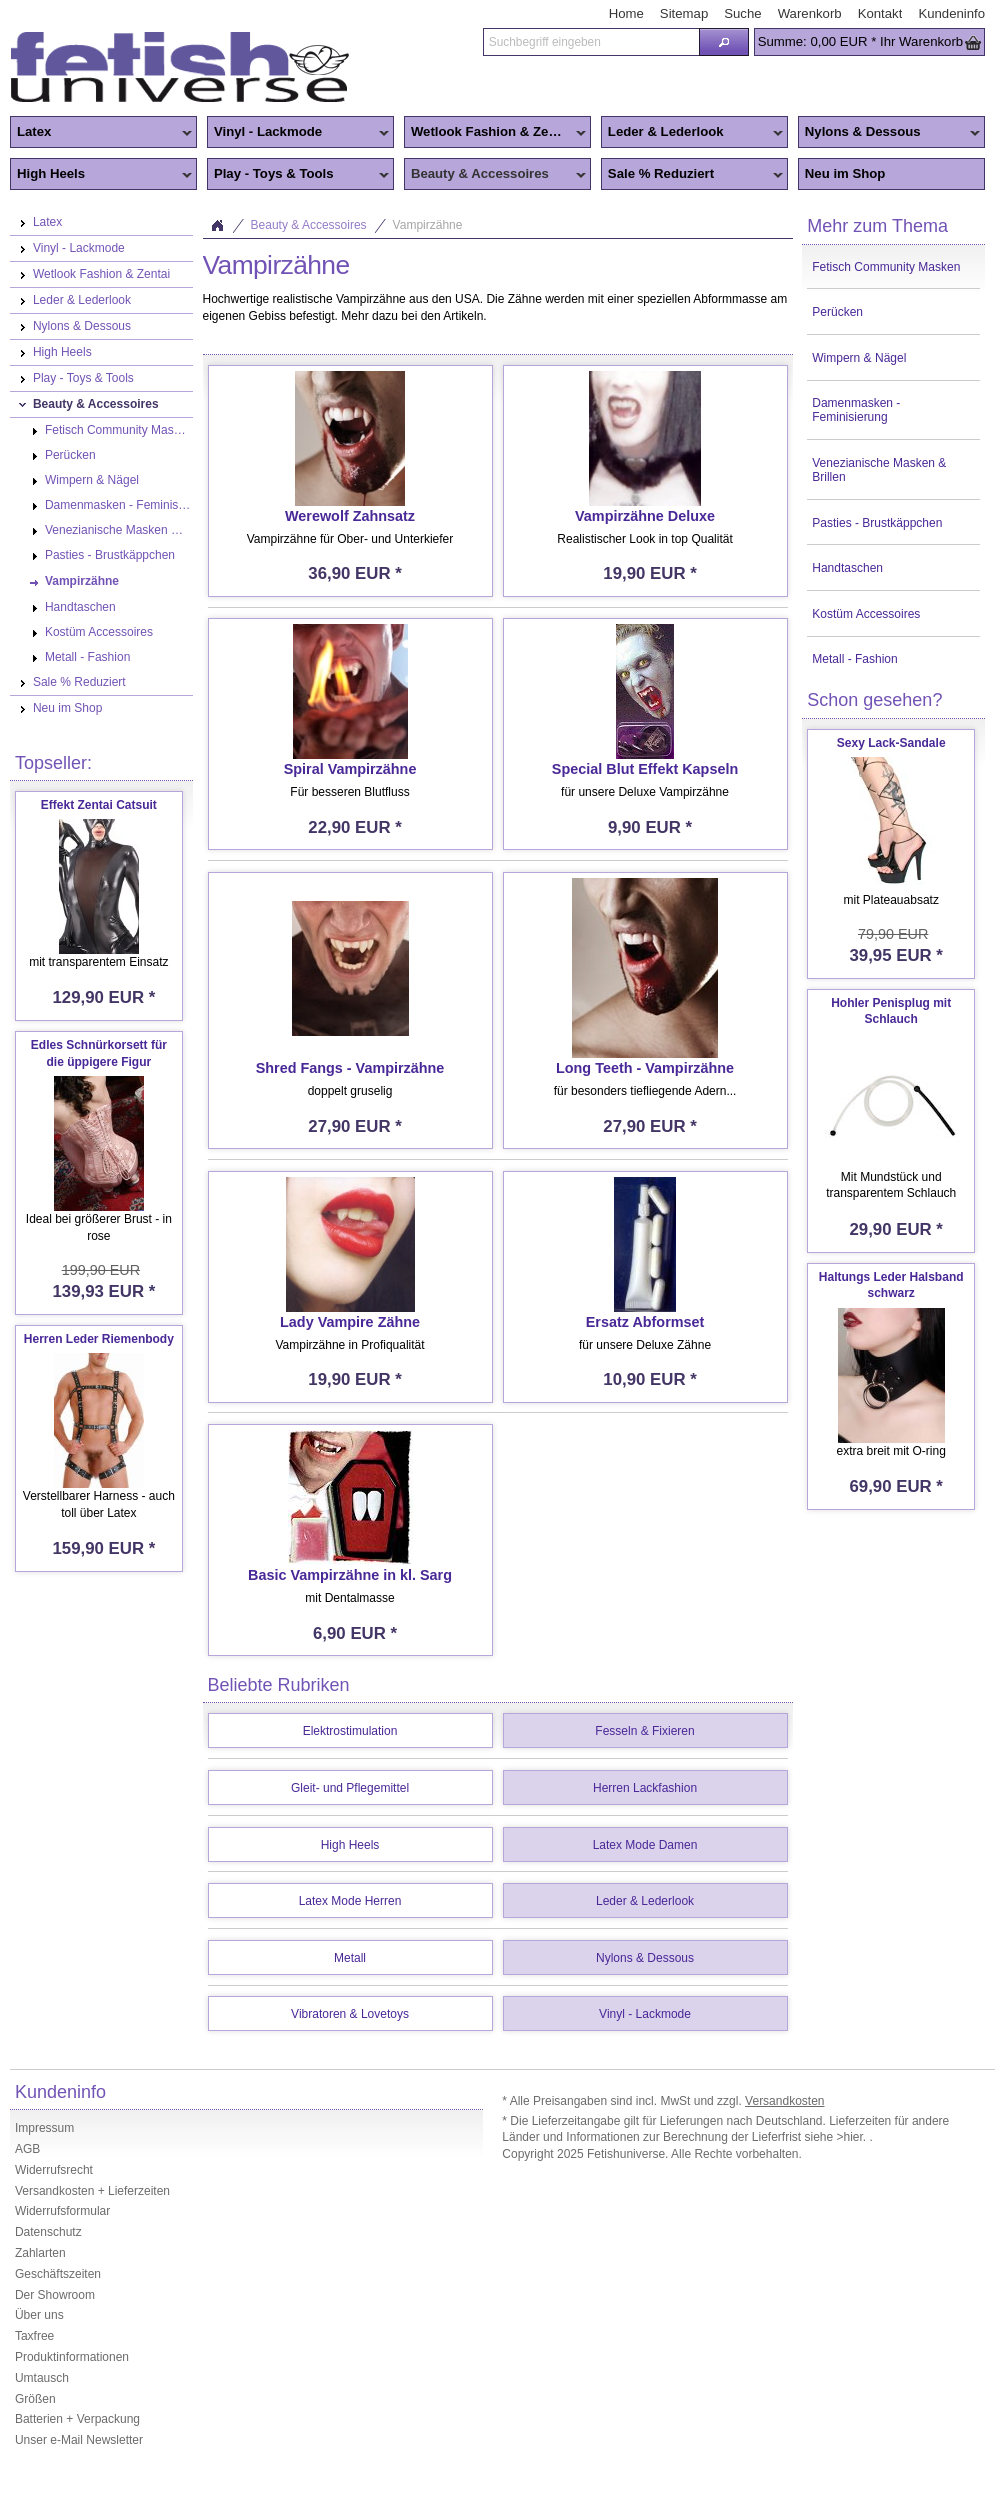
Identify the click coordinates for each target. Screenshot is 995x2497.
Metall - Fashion (854, 659)
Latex (101, 133)
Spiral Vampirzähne (350, 769)
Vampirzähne (428, 225)
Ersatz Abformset (645, 1322)
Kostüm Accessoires (866, 614)
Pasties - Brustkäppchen (877, 523)
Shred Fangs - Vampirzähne (350, 1068)
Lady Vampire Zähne (350, 1322)
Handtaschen (847, 568)
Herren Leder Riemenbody (99, 1339)
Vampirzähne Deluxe (645, 516)
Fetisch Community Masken (886, 267)
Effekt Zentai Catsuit (99, 805)
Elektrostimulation (350, 1731)
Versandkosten (784, 2101)
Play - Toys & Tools (298, 175)
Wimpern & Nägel (859, 358)
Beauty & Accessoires (495, 175)
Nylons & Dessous (889, 133)
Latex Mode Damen (645, 1845)
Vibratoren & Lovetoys (350, 2014)
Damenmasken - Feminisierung (856, 410)
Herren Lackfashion (645, 1788)
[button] (724, 42)
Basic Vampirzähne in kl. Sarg (350, 1575)
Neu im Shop (845, 173)
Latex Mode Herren (350, 1901)
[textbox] (591, 42)
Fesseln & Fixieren (644, 1731)
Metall (350, 1958)
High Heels (101, 175)
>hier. (853, 2137)
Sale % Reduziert (692, 175)
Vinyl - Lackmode (298, 133)
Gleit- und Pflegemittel (350, 1788)
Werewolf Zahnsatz (350, 516)
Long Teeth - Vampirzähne (645, 1068)
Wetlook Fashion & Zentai (495, 133)
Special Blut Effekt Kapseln (645, 769)
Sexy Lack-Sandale (891, 743)
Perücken (837, 312)
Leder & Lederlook (692, 133)
